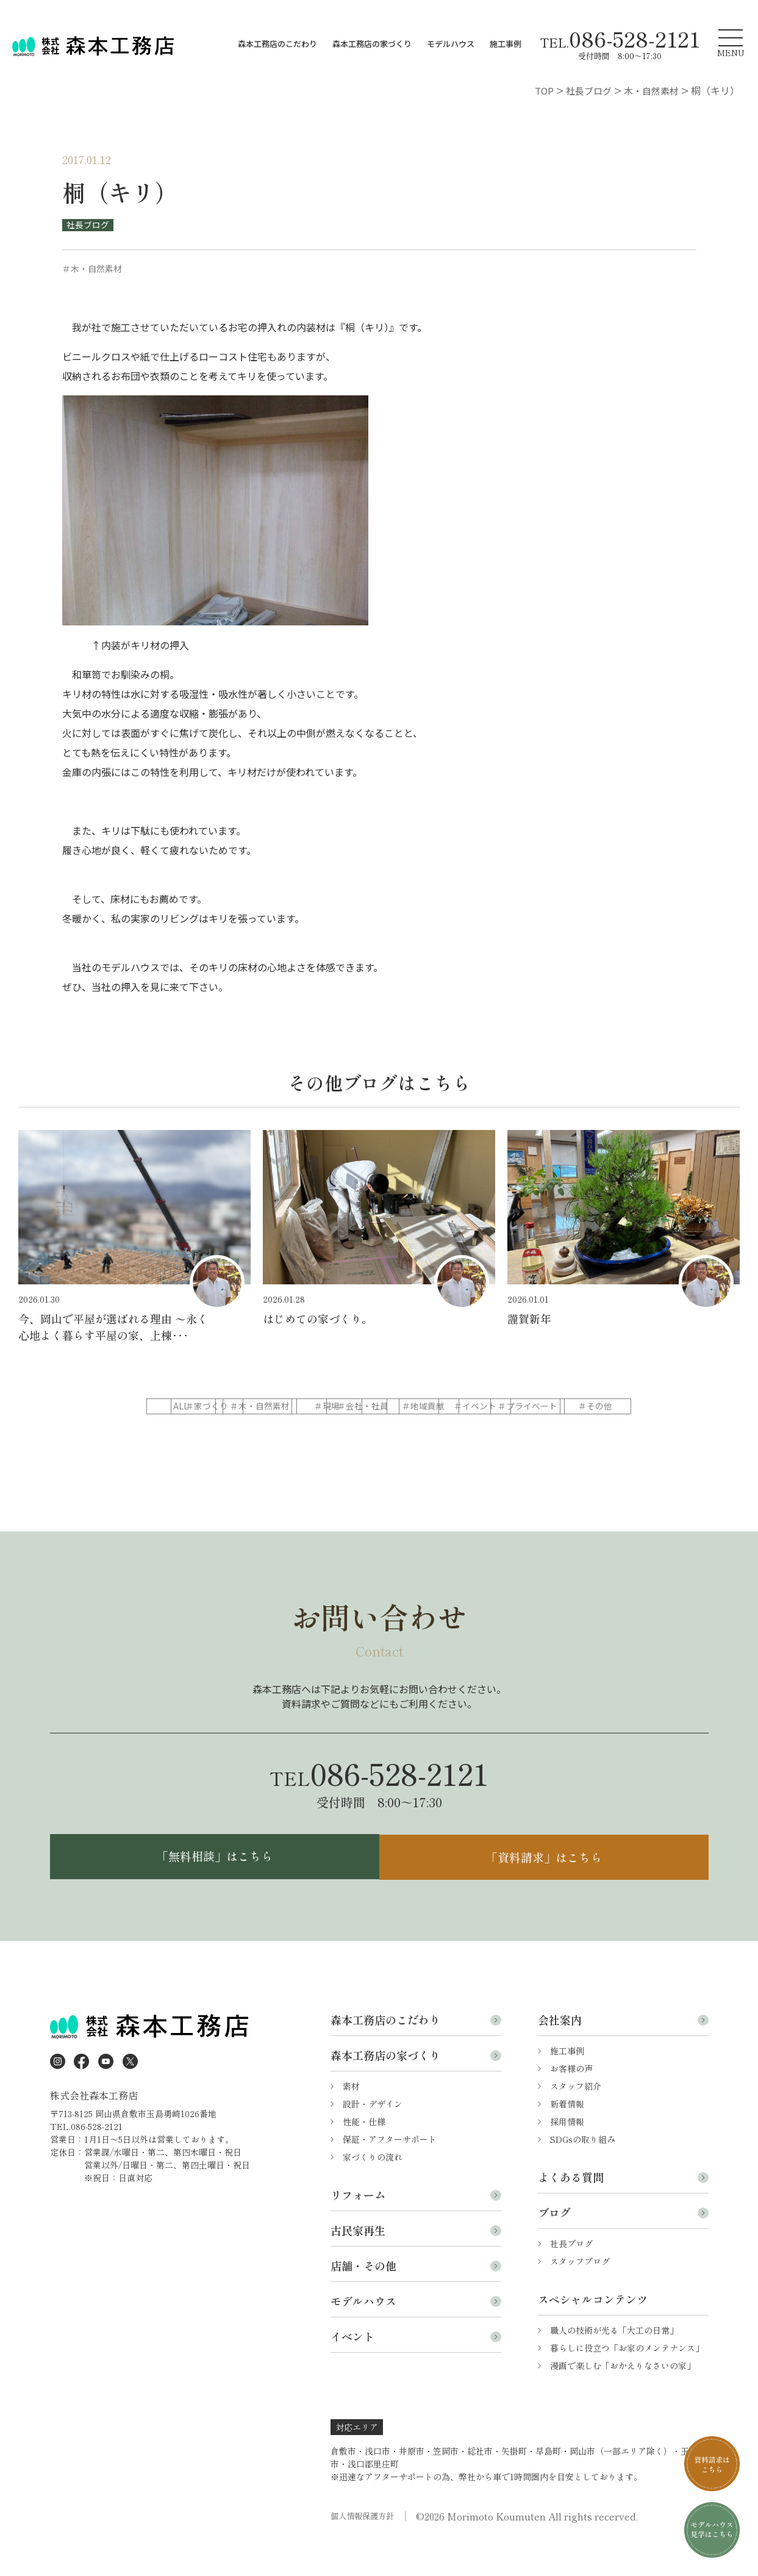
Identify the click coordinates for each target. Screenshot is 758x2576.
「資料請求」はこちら (547, 1885)
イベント (352, 2367)
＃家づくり (283, 1406)
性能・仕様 (364, 2152)
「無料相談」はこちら (212, 1885)
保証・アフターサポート (390, 2170)
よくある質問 (571, 2207)
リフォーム (358, 2225)
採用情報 (567, 2152)
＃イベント (283, 1431)
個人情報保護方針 (365, 2546)
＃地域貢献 (189, 1431)
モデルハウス (450, 43)
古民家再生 (358, 2260)
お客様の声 (571, 2099)
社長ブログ (88, 224)
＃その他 (471, 1431)
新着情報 (567, 2134)
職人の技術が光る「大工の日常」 (614, 2361)
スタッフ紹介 (575, 2116)
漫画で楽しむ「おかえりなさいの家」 (622, 2396)
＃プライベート (377, 1431)
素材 (351, 2116)
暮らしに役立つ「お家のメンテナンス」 (627, 2378)
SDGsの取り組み (582, 2170)
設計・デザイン (372, 2134)
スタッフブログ (580, 2292)
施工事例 (505, 43)
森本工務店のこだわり (277, 43)
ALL (190, 1406)
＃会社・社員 (565, 1406)
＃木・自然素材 (377, 1406)
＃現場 (471, 1406)
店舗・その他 (363, 2296)
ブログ (554, 2243)
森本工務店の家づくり (372, 43)
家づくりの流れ (372, 2187)
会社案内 (560, 2050)
